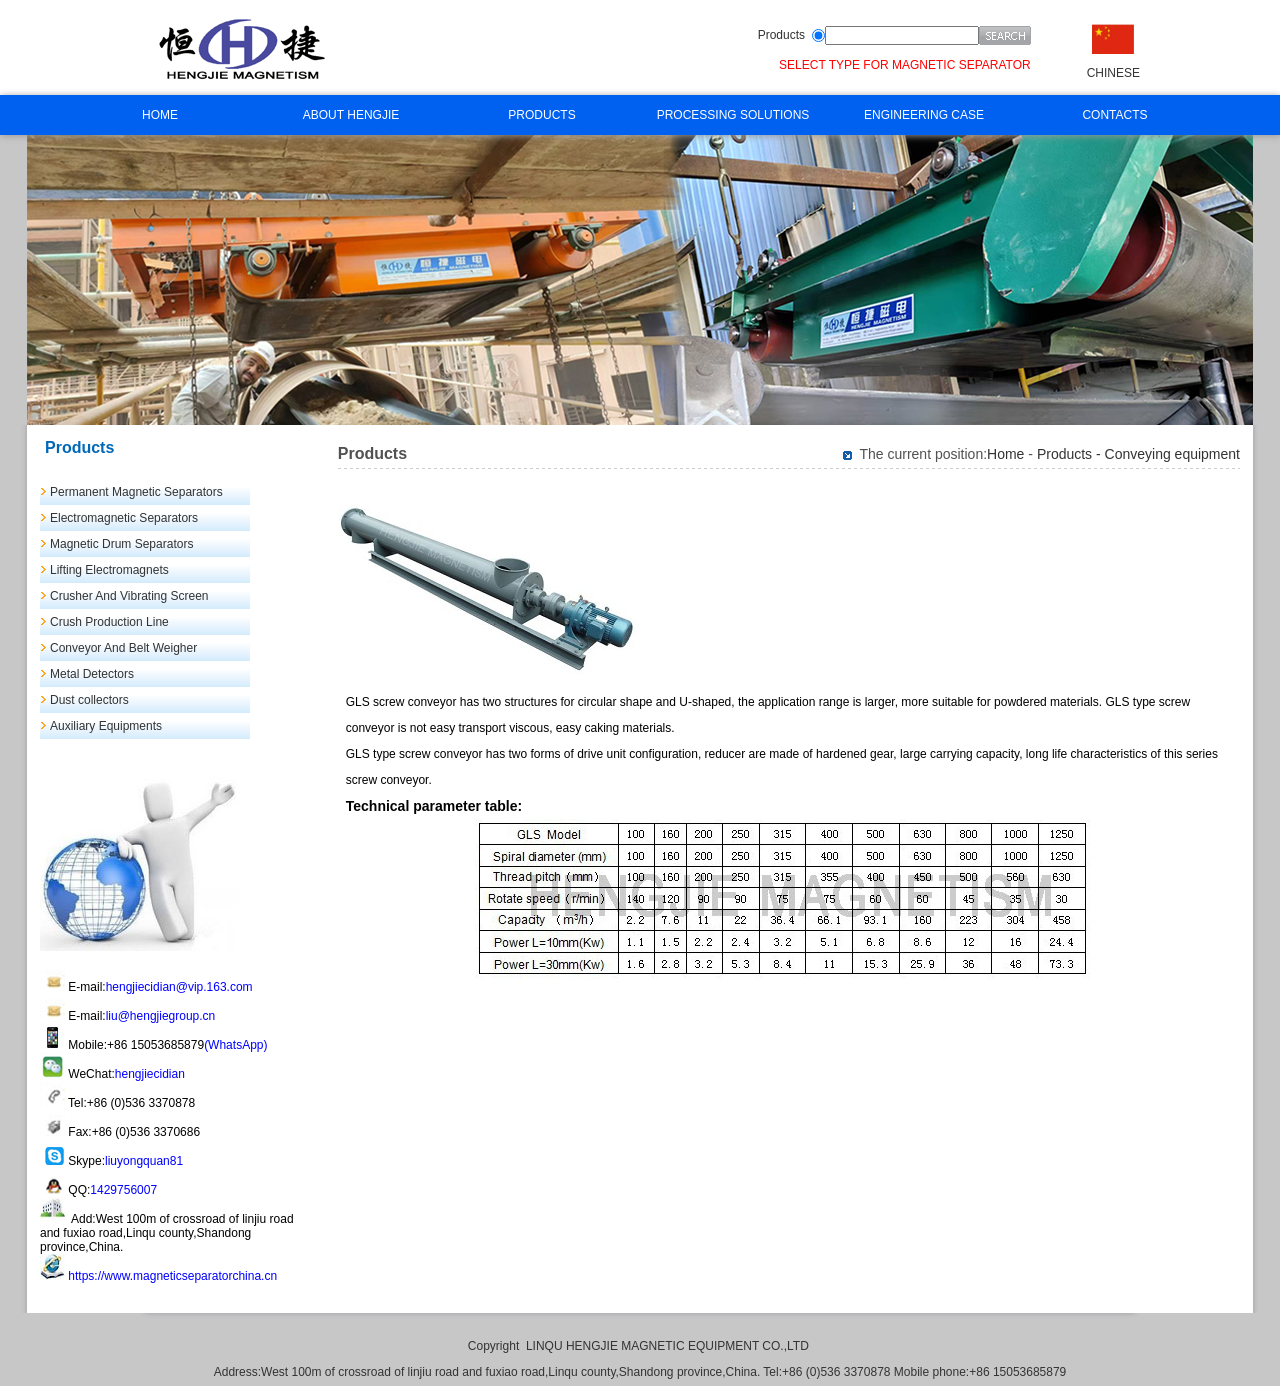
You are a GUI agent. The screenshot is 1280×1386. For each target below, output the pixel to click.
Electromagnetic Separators (124, 518)
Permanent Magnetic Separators (136, 492)
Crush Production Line (109, 622)
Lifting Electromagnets (109, 570)
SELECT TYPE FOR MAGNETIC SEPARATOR (905, 65)
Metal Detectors (92, 674)
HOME (160, 115)
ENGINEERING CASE (924, 115)
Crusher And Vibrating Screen (129, 596)
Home (1005, 454)
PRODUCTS (541, 115)
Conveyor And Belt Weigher (123, 648)
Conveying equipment (1172, 454)
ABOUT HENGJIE (351, 115)
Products (781, 35)
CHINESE (1113, 73)
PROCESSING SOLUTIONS (733, 115)
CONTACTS (1114, 115)
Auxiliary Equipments (106, 726)
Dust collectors (89, 700)
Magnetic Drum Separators (121, 544)
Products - (1071, 454)
